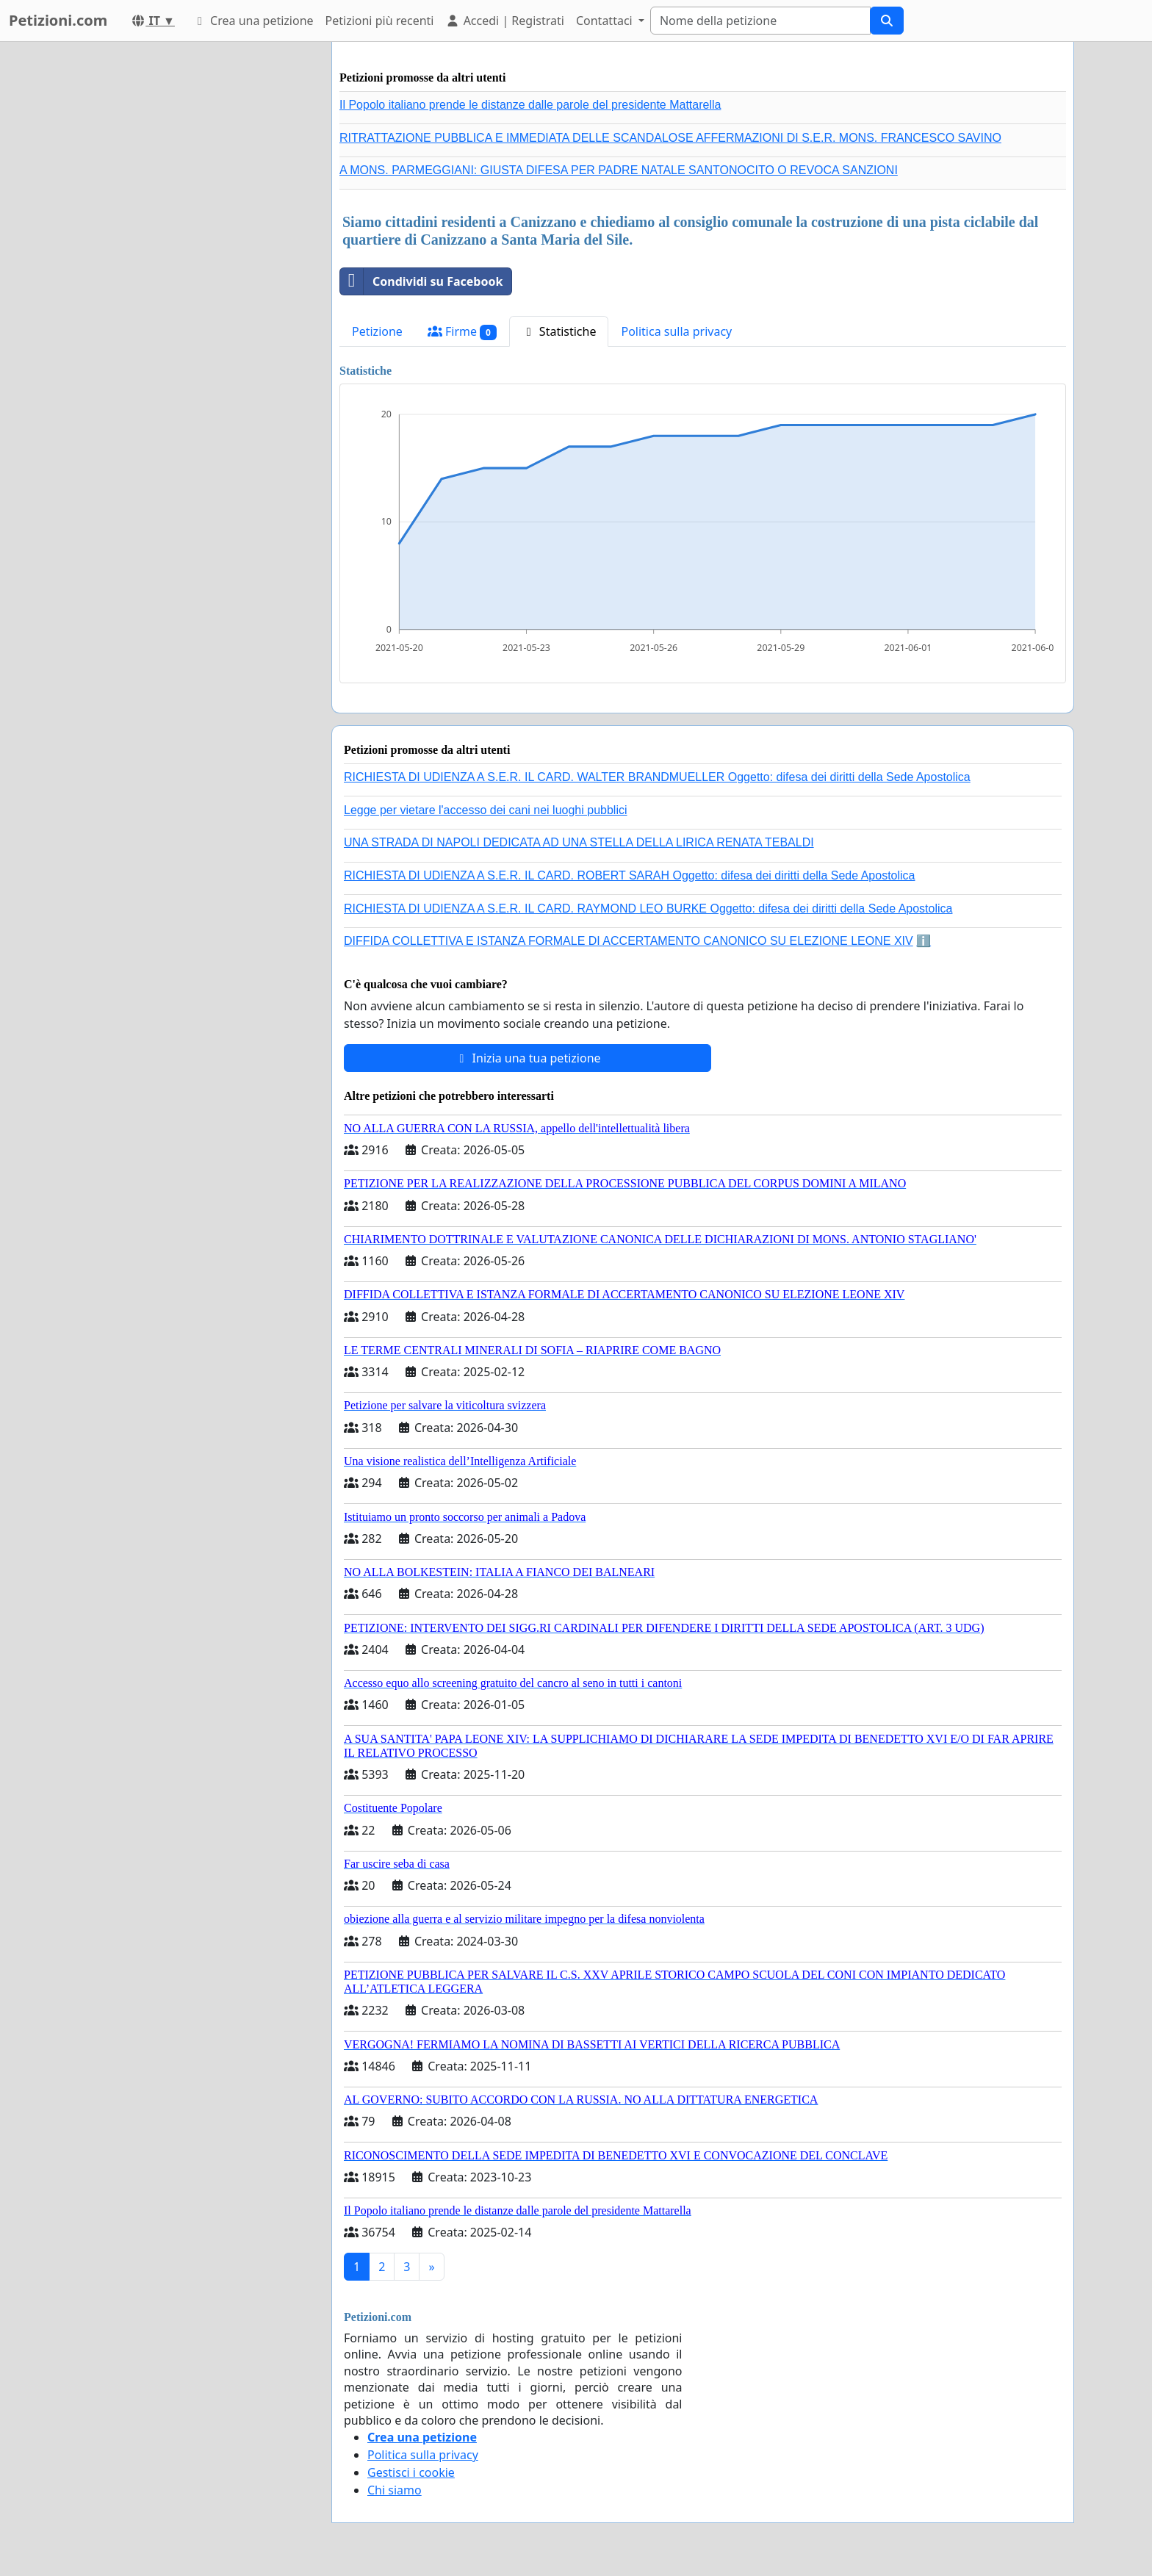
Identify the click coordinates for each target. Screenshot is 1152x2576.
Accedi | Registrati (504, 20)
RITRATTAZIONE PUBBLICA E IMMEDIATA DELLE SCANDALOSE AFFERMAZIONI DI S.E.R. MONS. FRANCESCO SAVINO (670, 138)
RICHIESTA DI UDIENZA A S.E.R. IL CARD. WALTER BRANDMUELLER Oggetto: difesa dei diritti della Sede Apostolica (657, 777)
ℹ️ (923, 941)
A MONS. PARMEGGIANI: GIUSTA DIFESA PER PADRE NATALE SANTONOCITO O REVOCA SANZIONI (618, 170)
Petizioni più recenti (379, 20)
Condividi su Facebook (421, 281)
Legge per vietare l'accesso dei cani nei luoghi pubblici (485, 810)
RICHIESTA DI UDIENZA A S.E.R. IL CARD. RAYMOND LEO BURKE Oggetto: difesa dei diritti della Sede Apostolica (648, 908)
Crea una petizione (253, 20)
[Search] (760, 21)
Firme (462, 331)
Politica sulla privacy (676, 331)
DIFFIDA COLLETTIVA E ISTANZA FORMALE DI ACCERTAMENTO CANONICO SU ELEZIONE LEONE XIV (628, 941)
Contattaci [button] (606, 20)
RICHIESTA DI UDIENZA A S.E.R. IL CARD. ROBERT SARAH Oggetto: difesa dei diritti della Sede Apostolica (629, 875)
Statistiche (559, 331)
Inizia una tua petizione (527, 1058)
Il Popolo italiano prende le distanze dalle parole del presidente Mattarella (530, 104)
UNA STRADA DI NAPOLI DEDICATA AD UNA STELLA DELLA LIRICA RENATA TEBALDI (579, 842)
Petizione (377, 331)
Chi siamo (394, 2490)
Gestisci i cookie (411, 2472)
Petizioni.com (58, 20)
